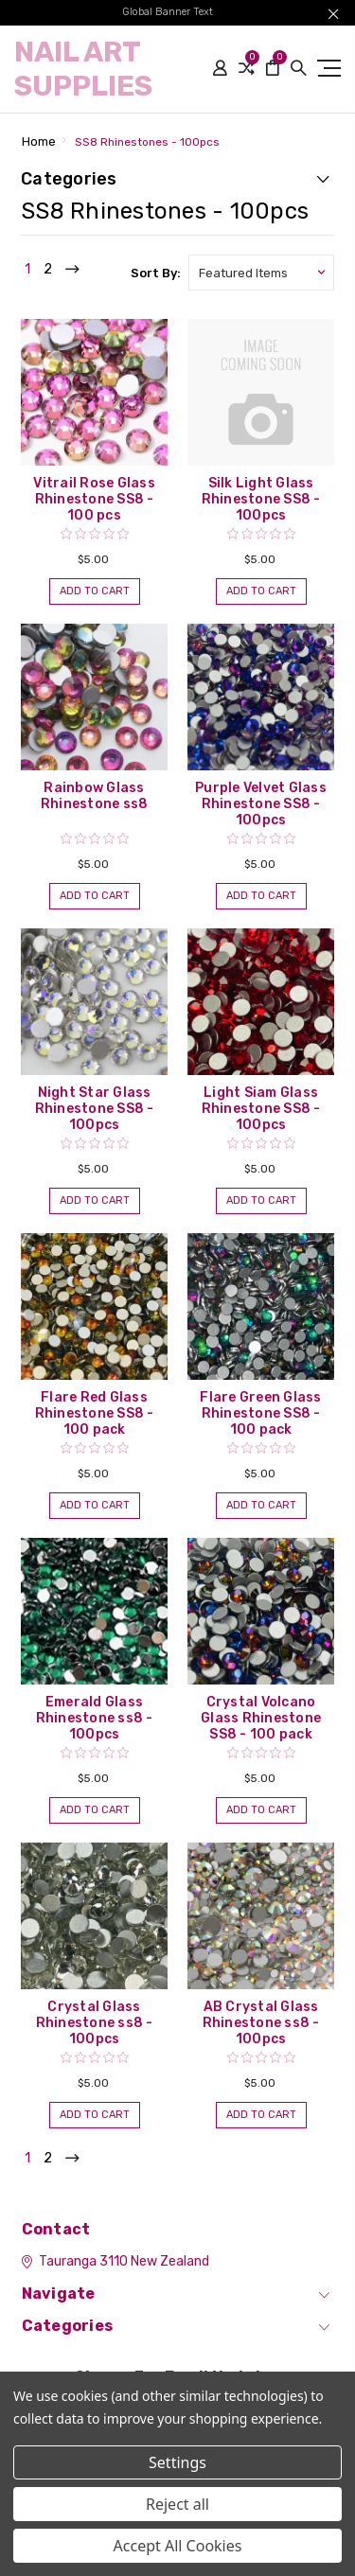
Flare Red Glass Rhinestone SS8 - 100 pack (94, 1413)
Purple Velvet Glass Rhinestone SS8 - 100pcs (261, 804)
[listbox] (261, 273)
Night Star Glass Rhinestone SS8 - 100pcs (94, 1109)
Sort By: (156, 273)
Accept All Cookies (178, 2545)
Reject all (177, 2504)
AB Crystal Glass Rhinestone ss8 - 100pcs (261, 2023)
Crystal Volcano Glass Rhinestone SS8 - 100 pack (261, 1718)
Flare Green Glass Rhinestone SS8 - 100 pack (260, 1413)
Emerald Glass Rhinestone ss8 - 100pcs (94, 1718)
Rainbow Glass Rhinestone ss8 (95, 796)
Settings (177, 2462)
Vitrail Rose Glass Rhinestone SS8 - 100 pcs (94, 499)
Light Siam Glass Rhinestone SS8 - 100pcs (261, 1109)
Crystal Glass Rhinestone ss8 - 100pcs (94, 2023)
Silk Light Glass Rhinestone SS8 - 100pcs (261, 499)
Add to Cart (95, 591)
